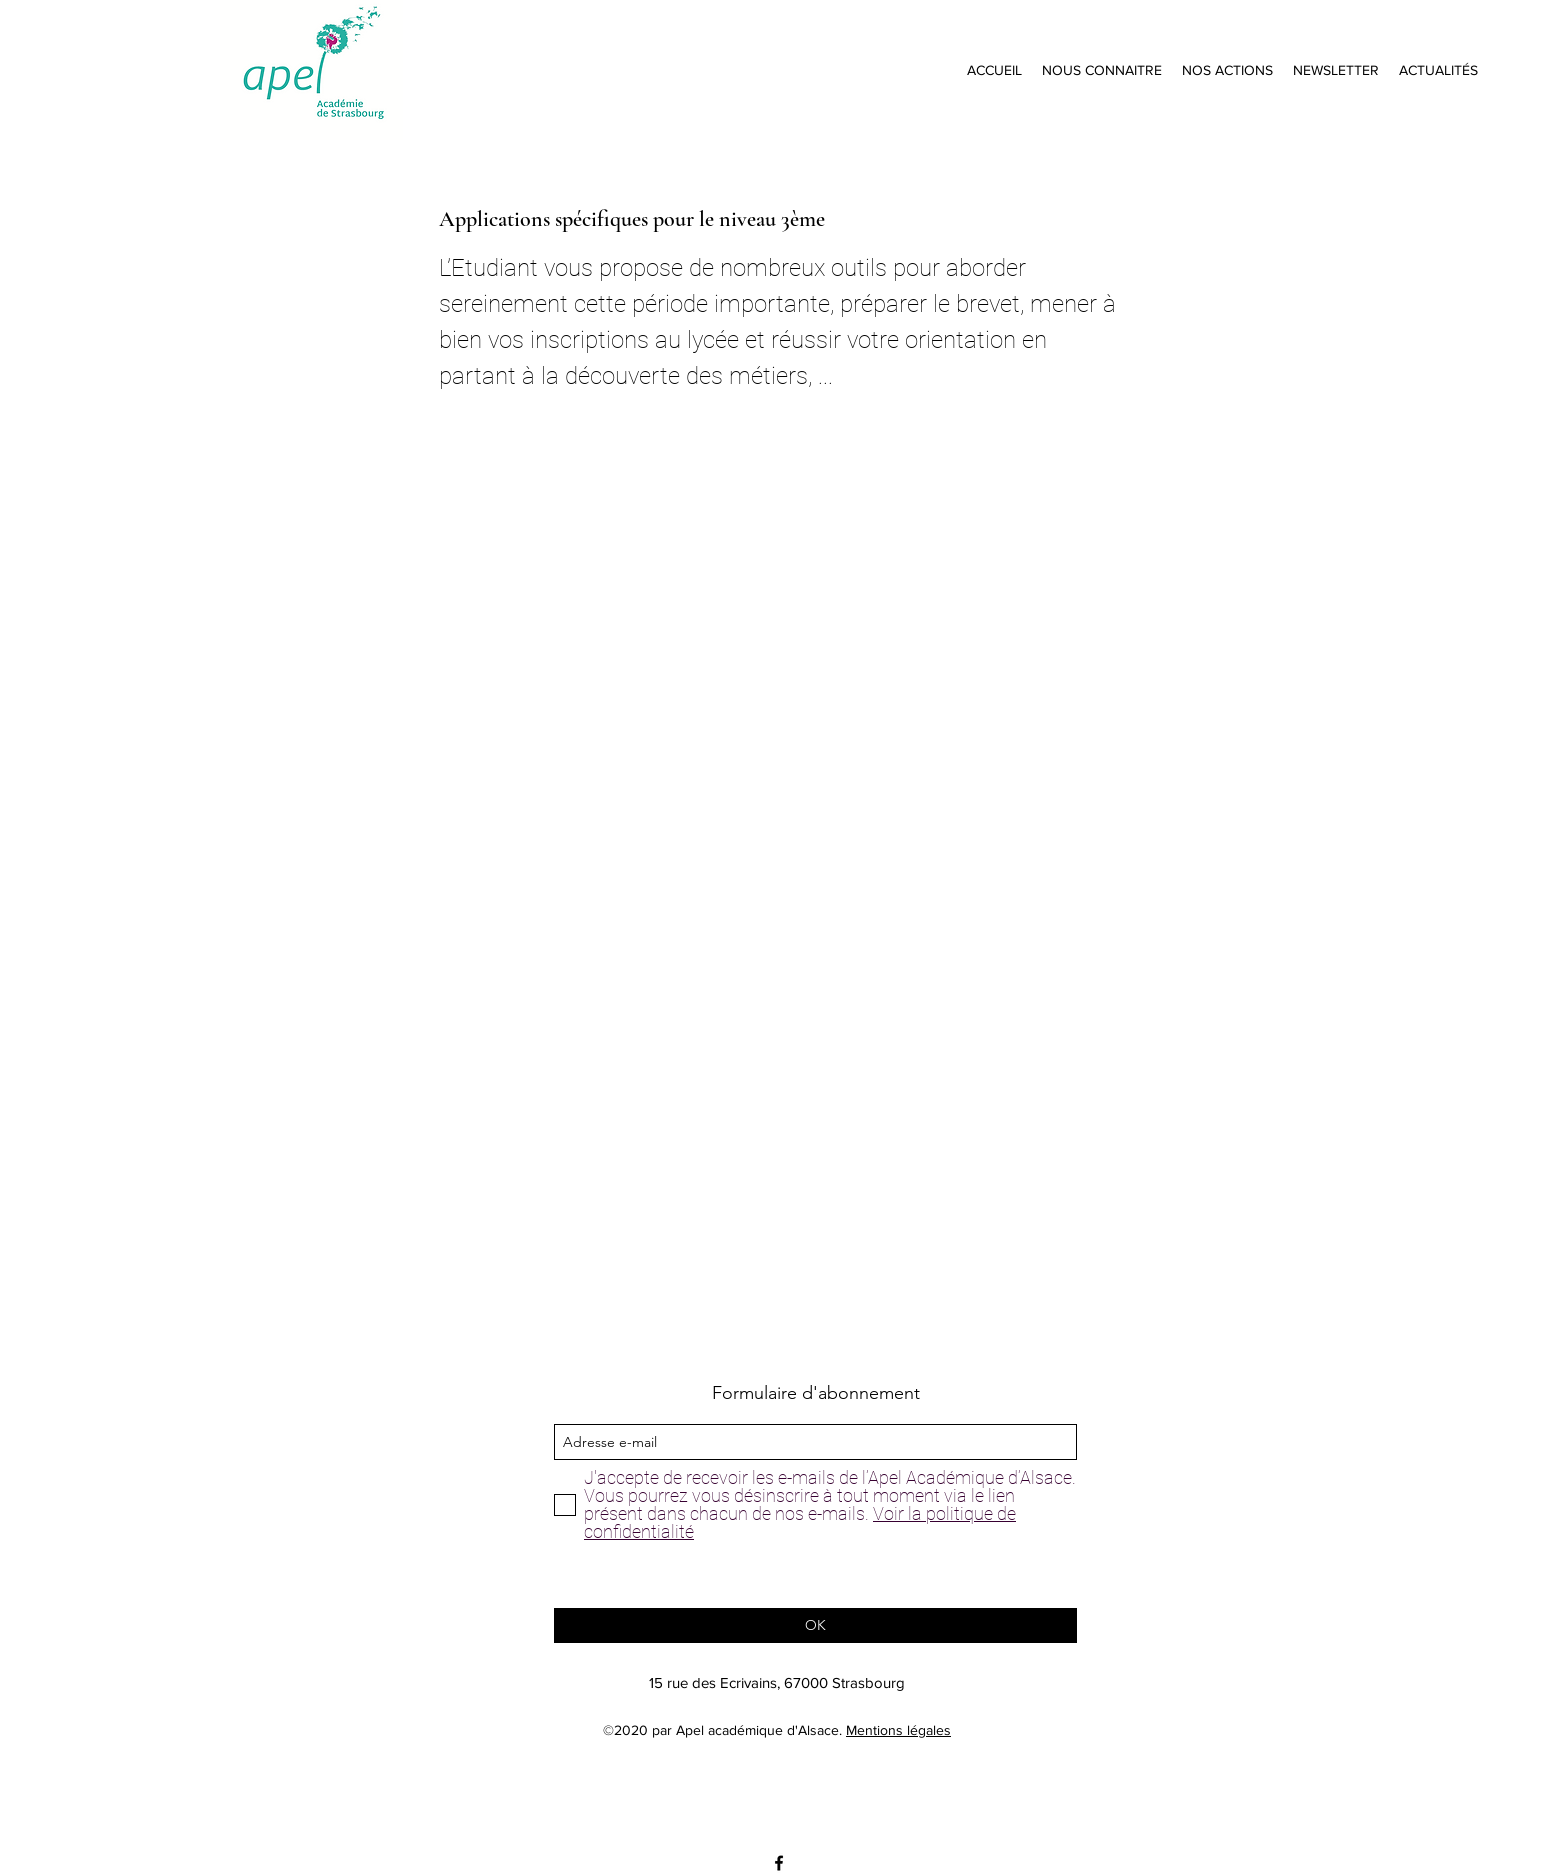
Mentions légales (898, 1730)
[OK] (815, 1625)
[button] (1102, 70)
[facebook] (779, 1863)
